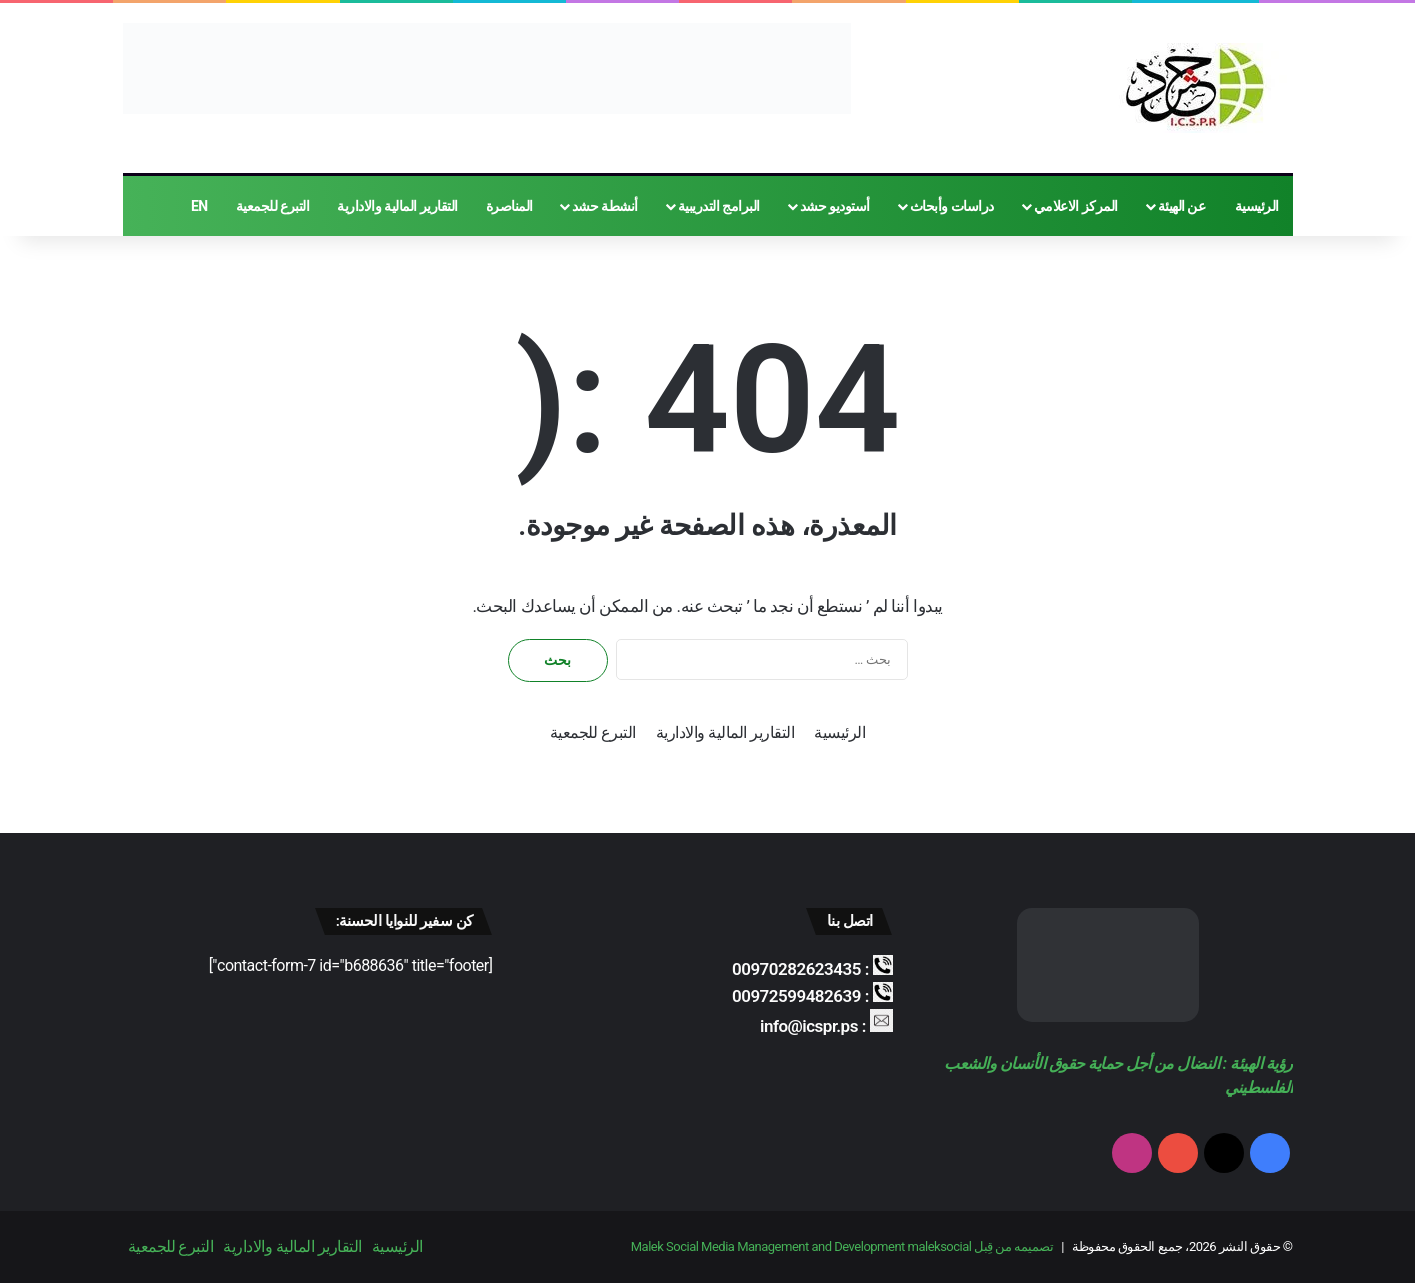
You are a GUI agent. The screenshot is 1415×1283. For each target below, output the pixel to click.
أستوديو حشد (835, 206)
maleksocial (940, 1246)
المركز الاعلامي (1076, 206)
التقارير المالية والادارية (397, 206)
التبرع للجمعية (272, 206)
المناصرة (509, 206)
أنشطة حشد (605, 206)
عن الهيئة (1182, 206)
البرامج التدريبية (719, 206)
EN (199, 206)
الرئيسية (1257, 206)
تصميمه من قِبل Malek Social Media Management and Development (842, 1246)
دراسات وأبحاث (952, 206)
